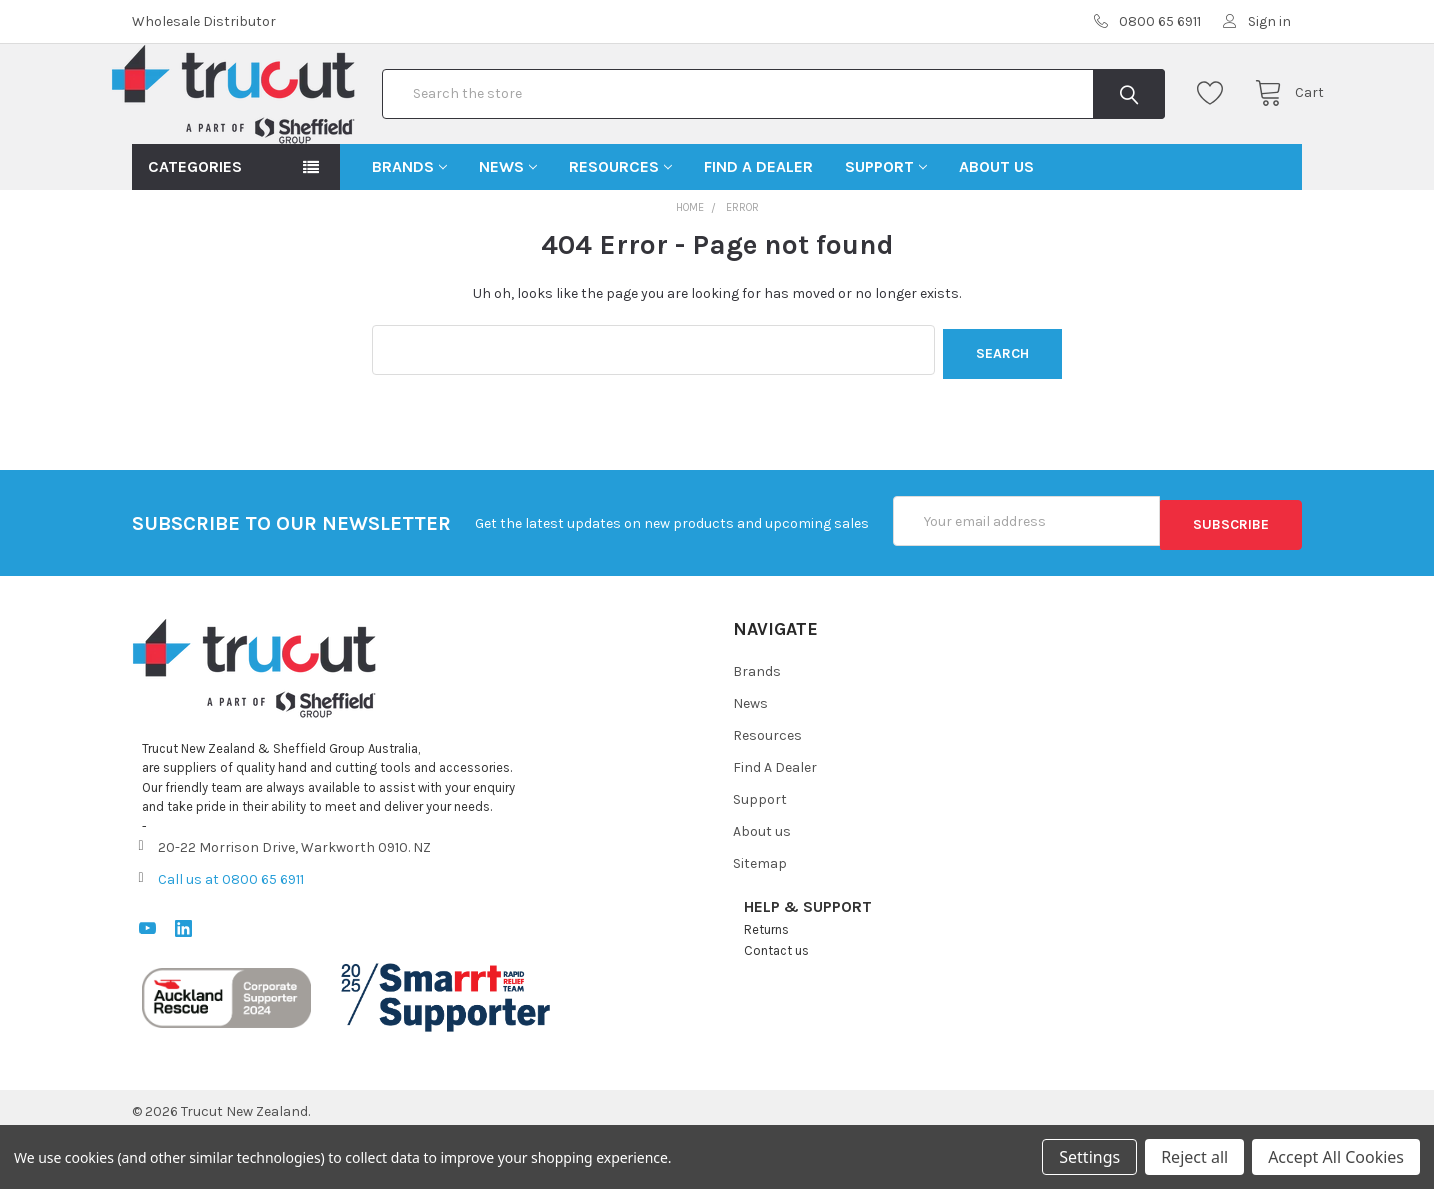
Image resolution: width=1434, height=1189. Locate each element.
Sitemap (760, 920)
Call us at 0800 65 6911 (231, 935)
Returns (766, 986)
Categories (195, 230)
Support (886, 230)
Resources (620, 230)
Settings (1089, 1157)
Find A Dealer (758, 230)
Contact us (776, 1007)
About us (996, 230)
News (508, 230)
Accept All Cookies (1336, 1157)
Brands (409, 230)
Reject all (1194, 1157)
